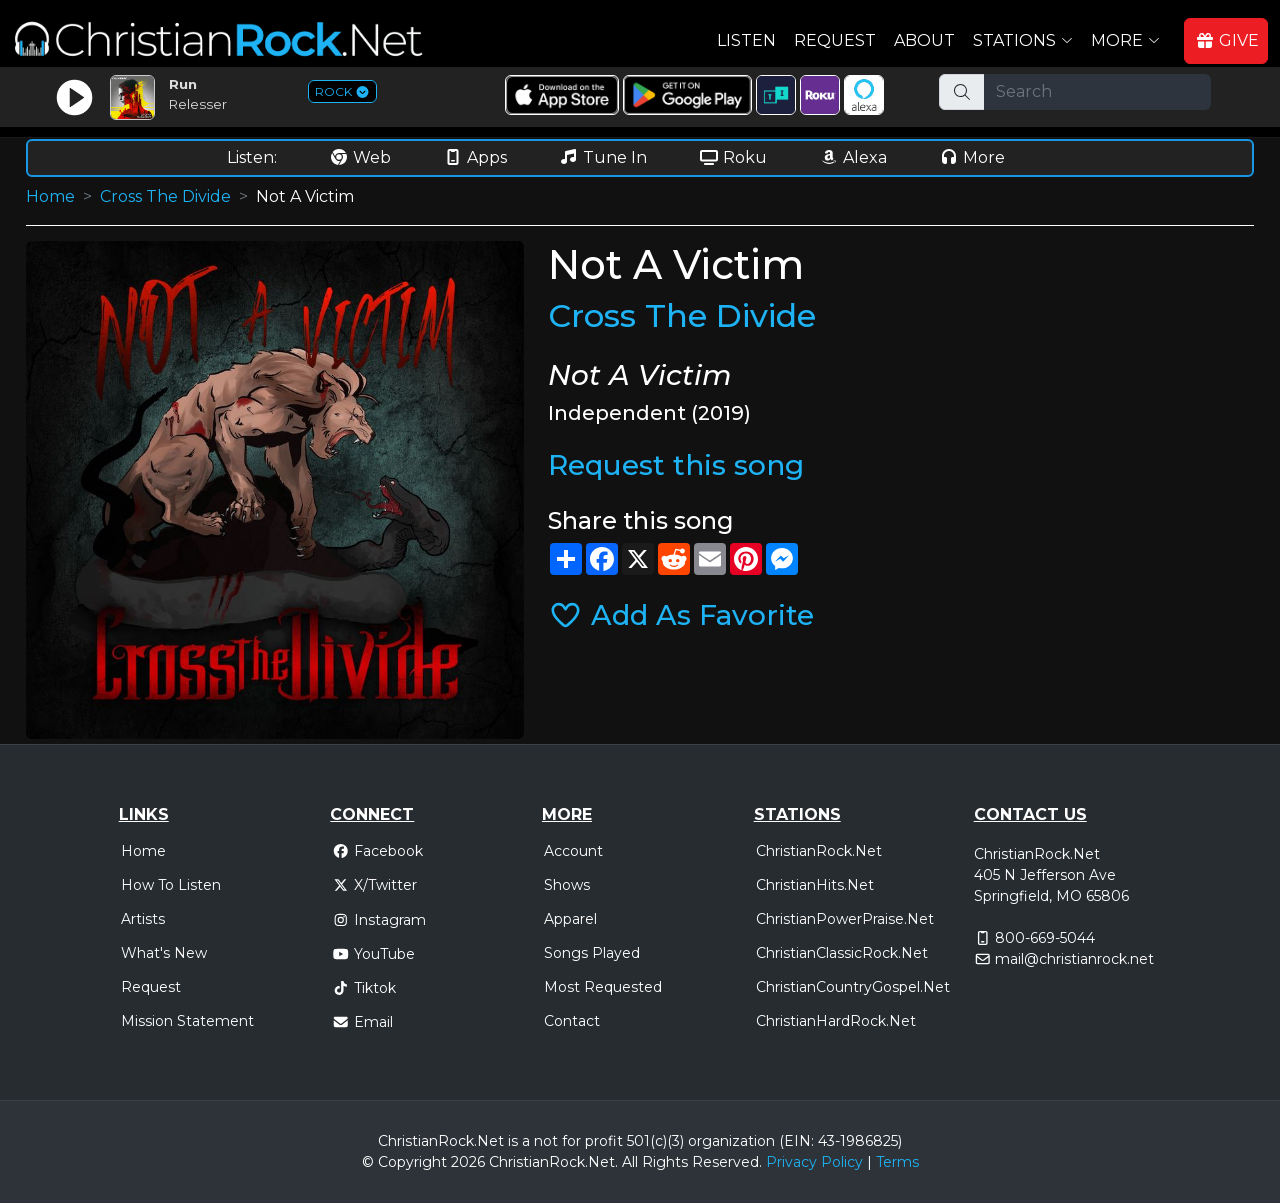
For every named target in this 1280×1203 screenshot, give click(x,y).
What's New (164, 953)
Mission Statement (187, 1021)
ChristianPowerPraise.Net (845, 919)
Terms (897, 1162)
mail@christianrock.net (1074, 959)
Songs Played (592, 953)
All (630, 1162)
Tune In (603, 157)
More (972, 157)
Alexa (853, 157)
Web (360, 157)
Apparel (570, 919)
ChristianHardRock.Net (836, 1021)
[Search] (1097, 92)
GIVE (1227, 40)
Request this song (676, 465)
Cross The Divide (165, 196)
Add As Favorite (681, 615)
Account (573, 851)
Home (50, 196)
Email (362, 1022)
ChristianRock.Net (819, 851)
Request (835, 40)
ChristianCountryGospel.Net (853, 987)
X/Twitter (374, 885)
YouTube (373, 954)
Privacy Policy (814, 1162)
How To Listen (171, 885)
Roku (733, 157)
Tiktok (364, 988)
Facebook (377, 851)
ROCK (342, 91)
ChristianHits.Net (815, 885)
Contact (572, 1021)
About (924, 40)
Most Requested (603, 987)
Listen (746, 40)
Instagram (379, 920)
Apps (475, 157)
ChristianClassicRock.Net (842, 953)
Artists (143, 919)
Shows (567, 885)
